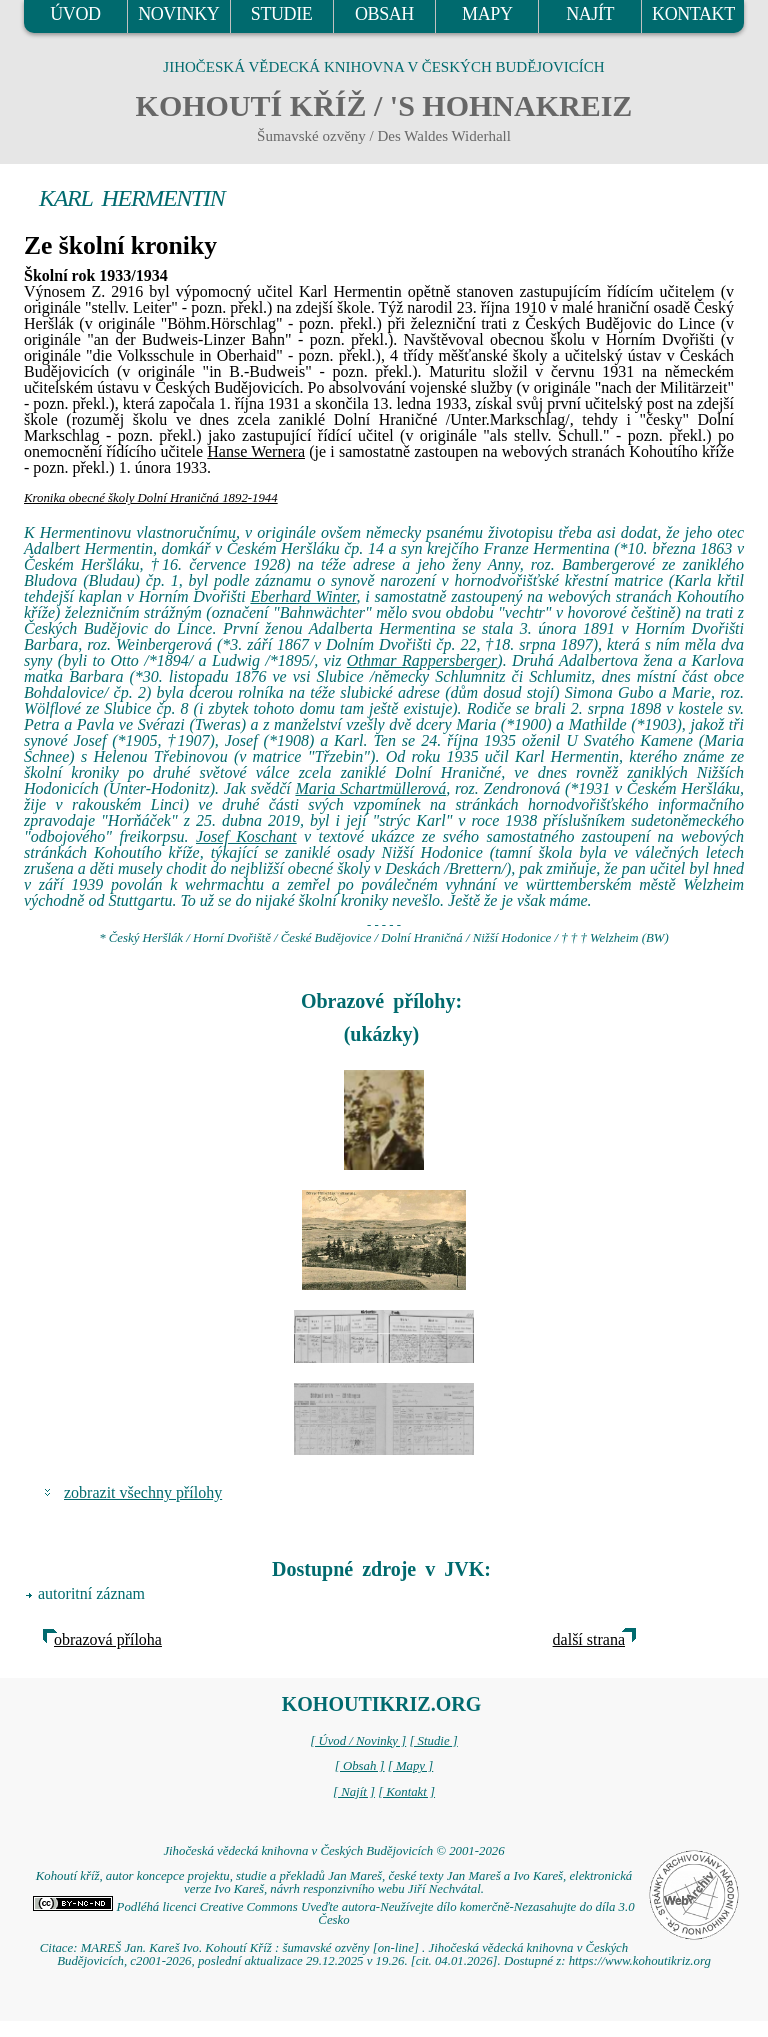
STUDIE (282, 14)
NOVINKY (178, 14)
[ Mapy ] (411, 1766)
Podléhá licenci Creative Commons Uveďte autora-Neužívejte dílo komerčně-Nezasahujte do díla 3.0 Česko (333, 1913)
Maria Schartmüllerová (370, 788)
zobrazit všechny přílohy (143, 1492)
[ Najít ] (354, 1792)
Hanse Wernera (256, 451)
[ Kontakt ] (406, 1792)
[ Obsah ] (360, 1766)
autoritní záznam (91, 1593)
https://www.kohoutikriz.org (640, 1961)
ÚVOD (75, 14)
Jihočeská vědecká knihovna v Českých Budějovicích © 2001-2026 (333, 1851)
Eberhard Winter (303, 596)
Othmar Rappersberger (422, 660)
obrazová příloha (108, 1639)
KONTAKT (693, 14)
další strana (589, 1639)
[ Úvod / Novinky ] (358, 1741)
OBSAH (384, 14)
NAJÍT (590, 14)
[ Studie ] (433, 1741)
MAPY (487, 14)
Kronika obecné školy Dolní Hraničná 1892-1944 (151, 498)
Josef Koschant (246, 836)
